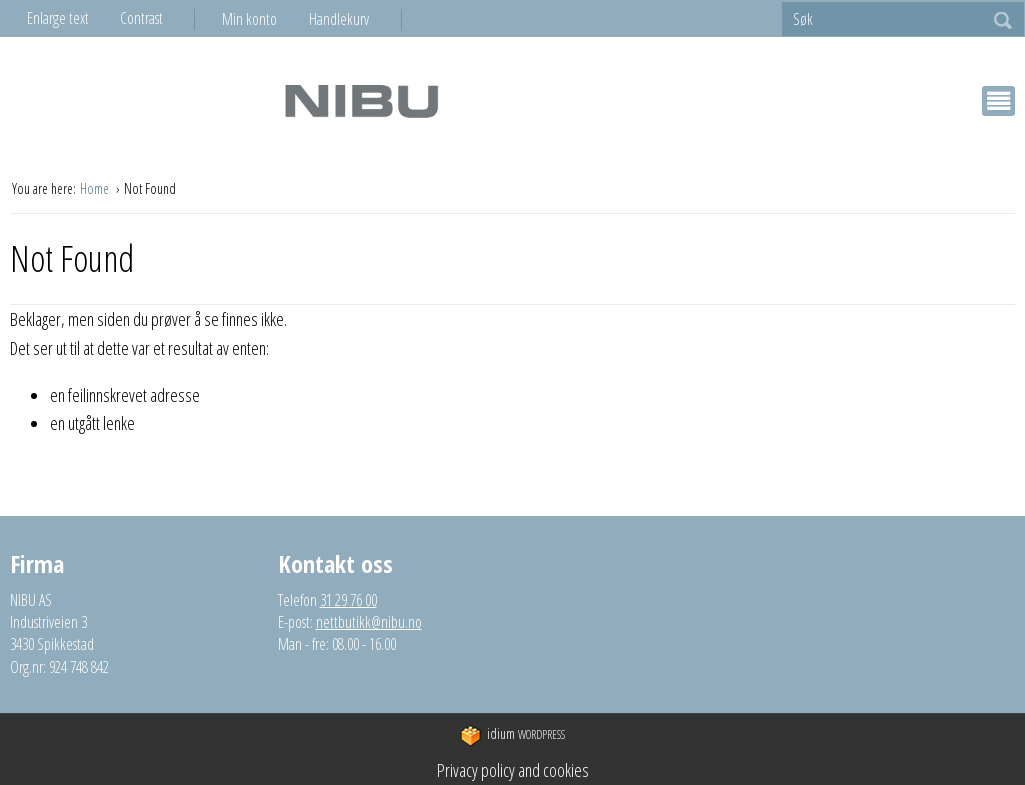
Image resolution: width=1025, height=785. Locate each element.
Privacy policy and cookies (513, 770)
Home (96, 188)
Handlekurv (339, 19)
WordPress (512, 735)
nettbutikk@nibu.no (369, 622)
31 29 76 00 (348, 600)
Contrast (141, 18)
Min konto (249, 19)
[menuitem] (265, 19)
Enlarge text (58, 18)
